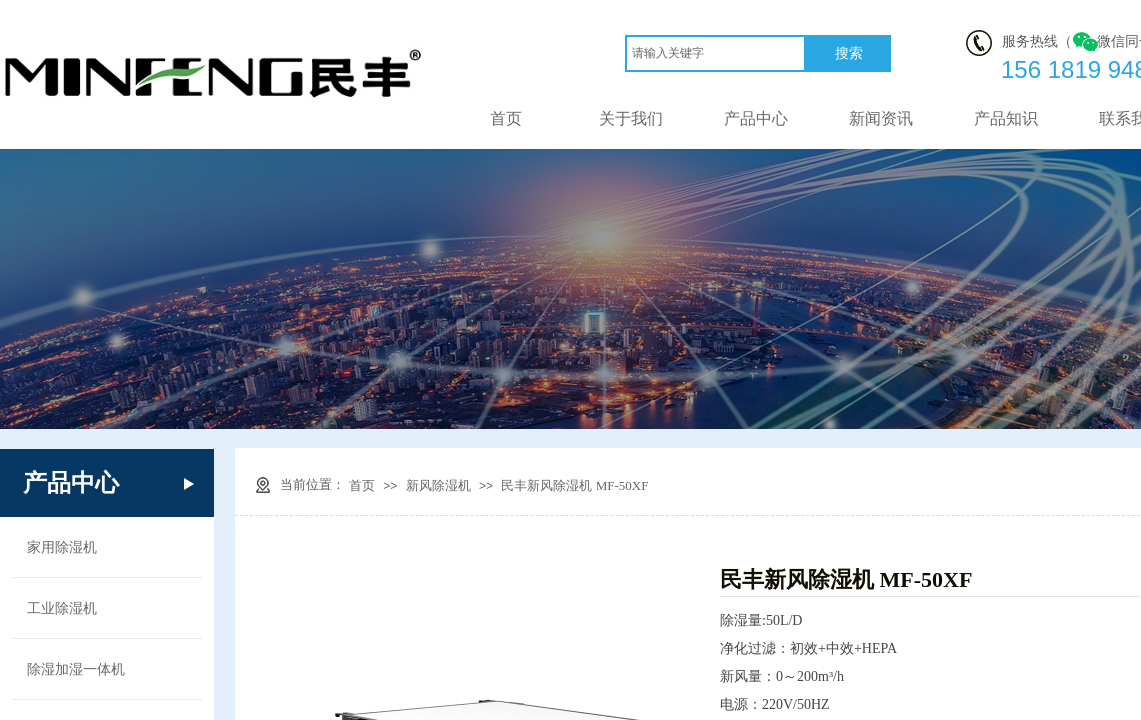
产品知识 (1006, 118)
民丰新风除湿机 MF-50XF (574, 485)
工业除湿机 (62, 608)
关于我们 (631, 118)
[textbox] (715, 53)
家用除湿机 (62, 547)
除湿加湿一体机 (76, 669)
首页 (506, 118)
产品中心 (756, 118)
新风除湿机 (438, 485)
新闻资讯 (881, 118)
